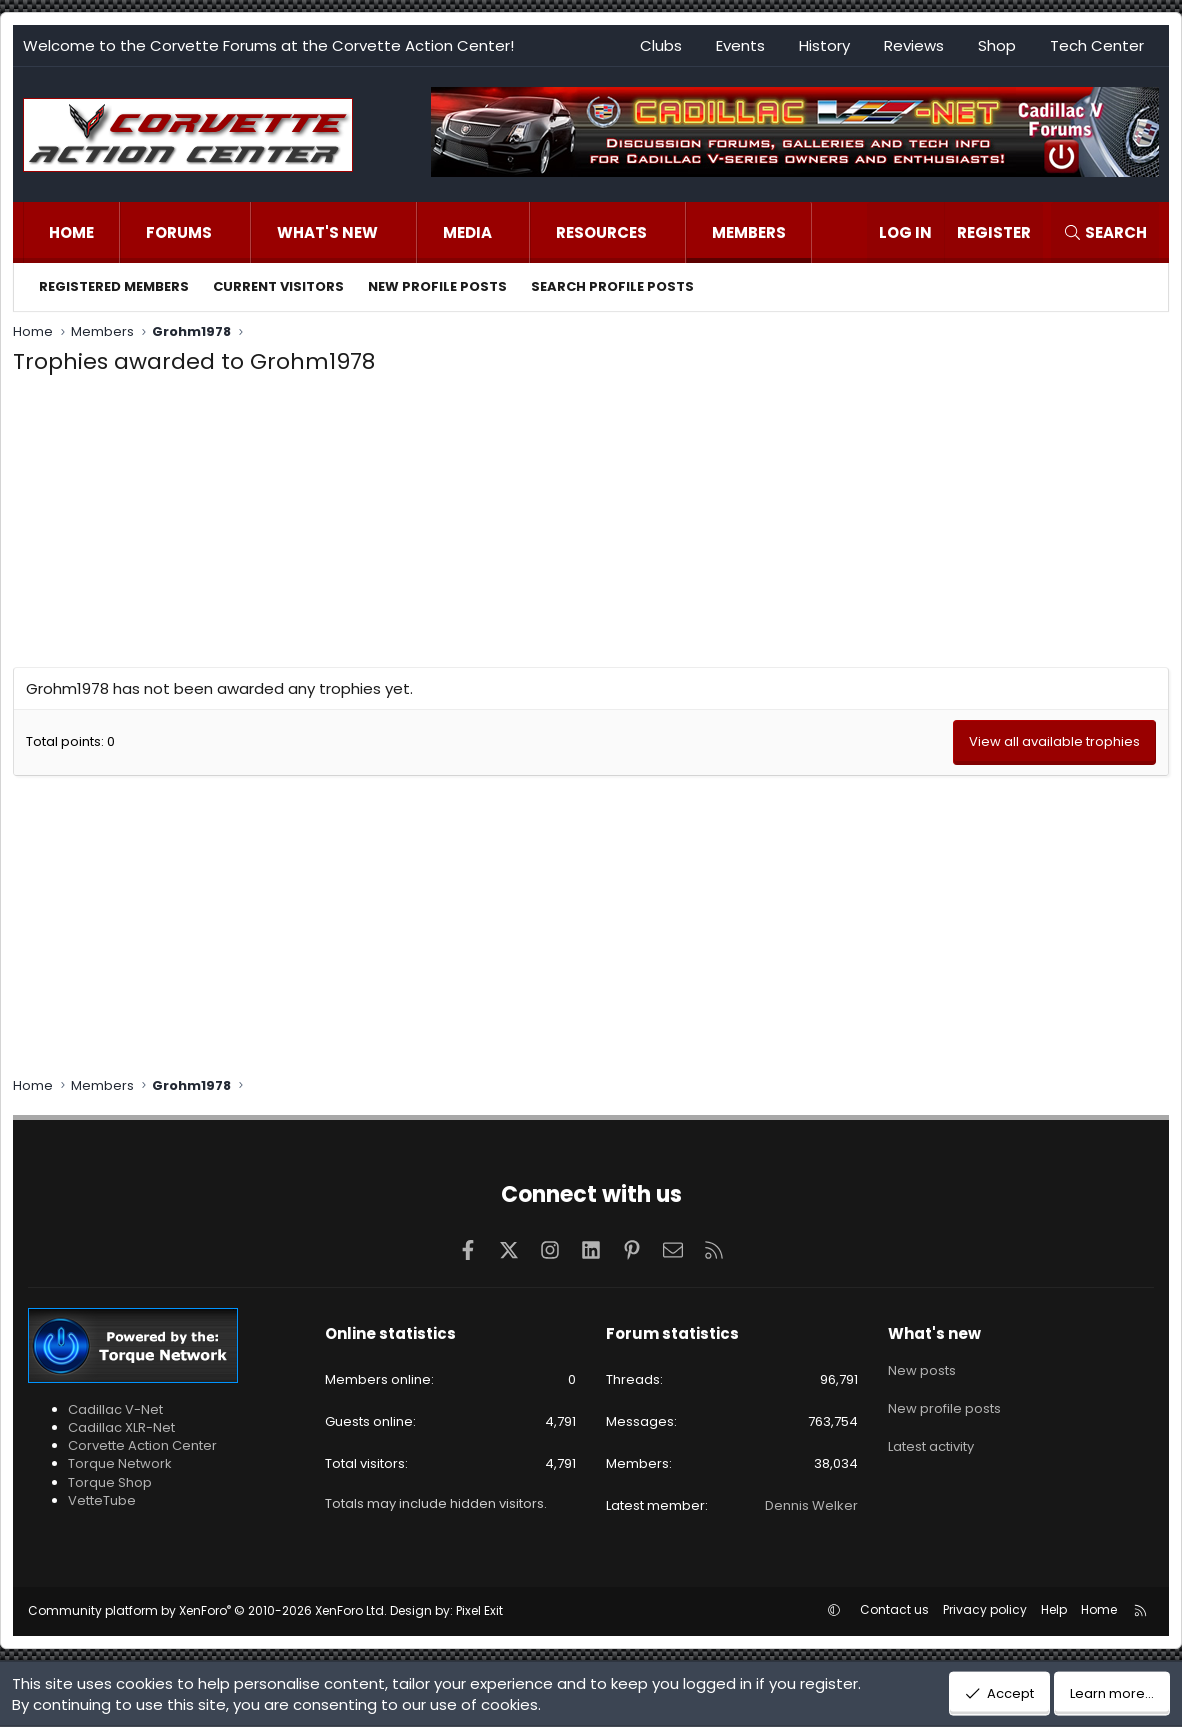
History (824, 45)
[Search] (1105, 232)
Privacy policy (985, 1609)
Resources (601, 232)
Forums (179, 232)
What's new (327, 232)
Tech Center (1097, 45)
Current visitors (278, 286)
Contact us (894, 1609)
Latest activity (931, 1439)
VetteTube (102, 1500)
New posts (922, 1368)
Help (1054, 1609)
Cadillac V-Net (115, 1409)
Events (740, 45)
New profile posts (437, 286)
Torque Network (120, 1463)
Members (749, 232)
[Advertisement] (591, 527)
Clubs (661, 45)
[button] (232, 232)
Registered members (114, 286)
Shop (997, 45)
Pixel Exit (479, 1610)
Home (71, 232)
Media (467, 232)
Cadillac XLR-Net (121, 1427)
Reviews (914, 45)
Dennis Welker (811, 1505)
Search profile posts (612, 286)
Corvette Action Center (142, 1445)
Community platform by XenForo (207, 1610)
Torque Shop (110, 1482)
